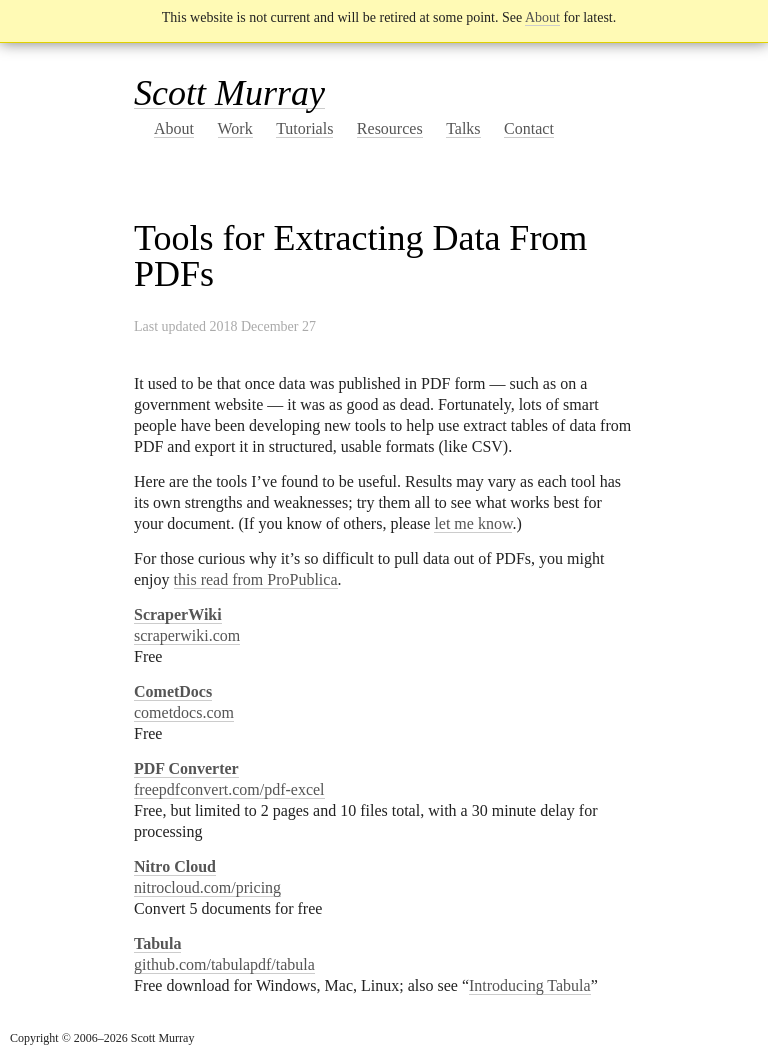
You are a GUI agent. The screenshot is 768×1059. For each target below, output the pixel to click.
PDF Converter (186, 768)
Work (235, 128)
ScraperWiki (178, 614)
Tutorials (304, 128)
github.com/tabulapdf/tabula (224, 964)
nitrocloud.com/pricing (207, 887)
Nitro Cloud (175, 866)
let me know (473, 523)
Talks (463, 128)
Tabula (157, 943)
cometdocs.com (184, 712)
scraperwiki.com (187, 635)
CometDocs (173, 691)
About (542, 17)
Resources (390, 128)
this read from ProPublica (256, 579)
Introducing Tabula (530, 985)
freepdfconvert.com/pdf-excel (229, 789)
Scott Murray (229, 93)
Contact (529, 128)
